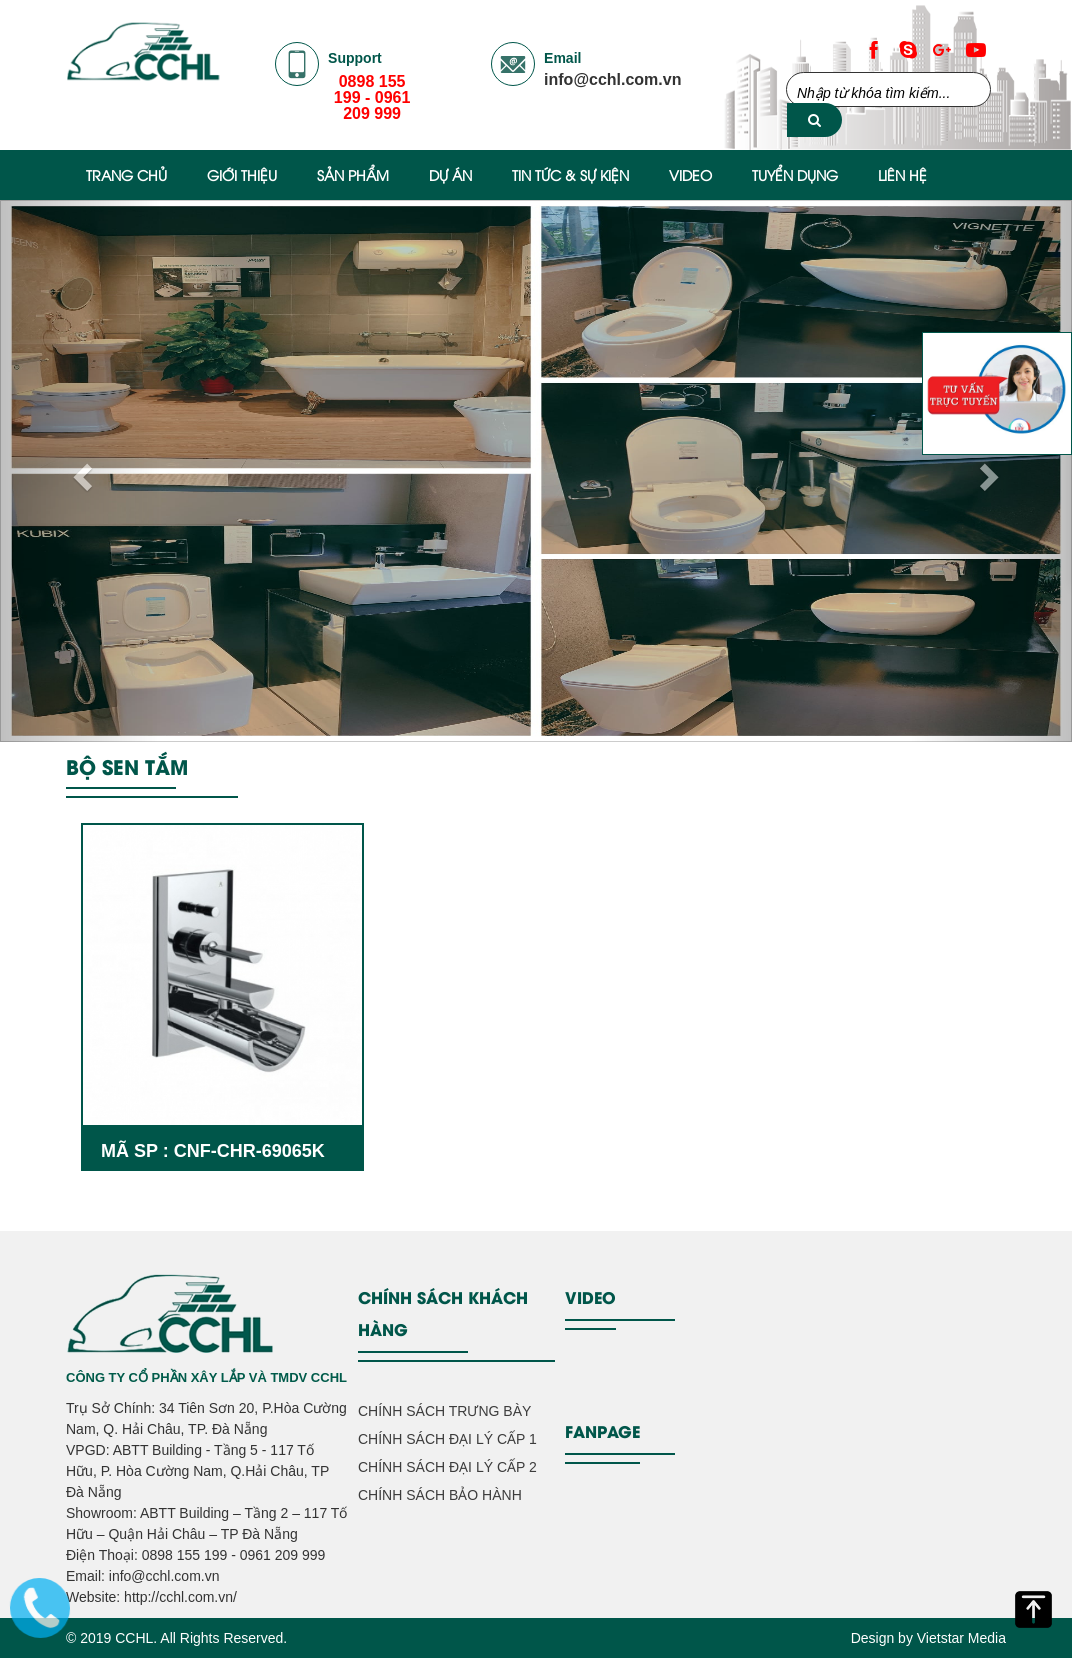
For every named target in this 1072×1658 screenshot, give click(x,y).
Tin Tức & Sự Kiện (570, 174)
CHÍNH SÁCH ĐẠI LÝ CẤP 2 (447, 1467)
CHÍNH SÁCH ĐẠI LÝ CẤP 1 (447, 1439)
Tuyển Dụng (795, 174)
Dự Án (450, 174)
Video (690, 174)
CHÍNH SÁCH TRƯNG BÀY (444, 1411)
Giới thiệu (242, 174)
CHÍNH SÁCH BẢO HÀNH (440, 1495)
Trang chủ (126, 174)
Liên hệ (902, 174)
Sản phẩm (353, 174)
